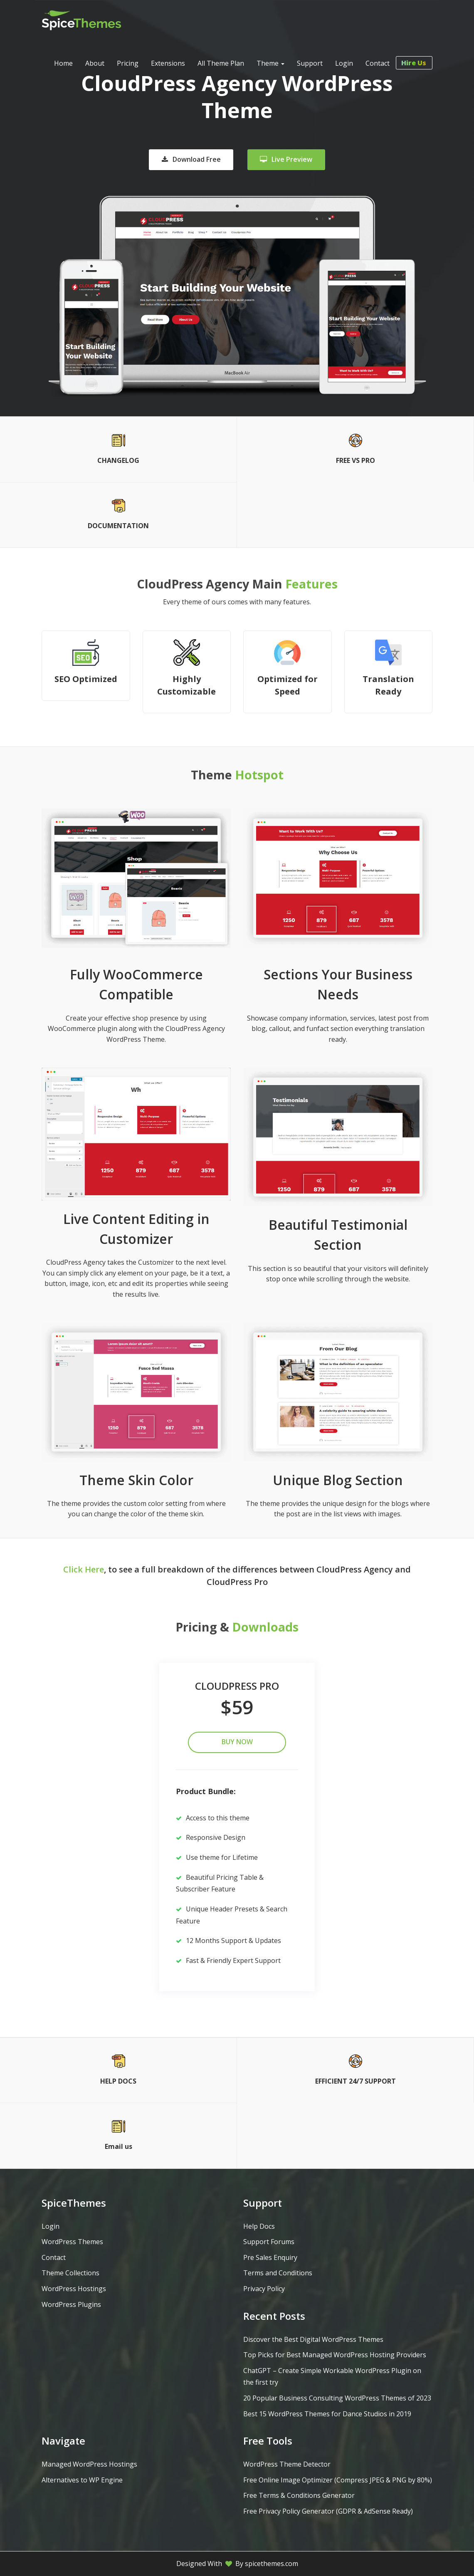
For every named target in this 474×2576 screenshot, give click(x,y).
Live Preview (286, 159)
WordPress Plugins (71, 2304)
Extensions (168, 63)
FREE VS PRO (355, 460)
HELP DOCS (118, 2081)
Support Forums (268, 2241)
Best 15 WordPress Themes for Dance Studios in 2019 (327, 2413)
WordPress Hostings (74, 2288)
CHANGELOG (118, 460)
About (94, 63)
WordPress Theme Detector (287, 2464)
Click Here (83, 1569)
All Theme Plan (221, 63)
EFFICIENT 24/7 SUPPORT (355, 2081)
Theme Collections (70, 2272)
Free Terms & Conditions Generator (299, 2495)
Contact (377, 63)
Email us (118, 2146)
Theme (270, 63)
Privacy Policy (264, 2288)
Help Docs (259, 2226)
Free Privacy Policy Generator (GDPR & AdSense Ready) (328, 2511)
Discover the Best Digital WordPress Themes (313, 2339)
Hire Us (416, 62)
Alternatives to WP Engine (82, 2480)
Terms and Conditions (277, 2272)
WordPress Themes (72, 2241)
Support (310, 63)
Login (344, 63)
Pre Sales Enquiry (270, 2257)
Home (63, 63)
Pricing (127, 63)
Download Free (191, 159)
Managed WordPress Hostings (89, 2464)
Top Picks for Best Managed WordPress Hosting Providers (334, 2354)
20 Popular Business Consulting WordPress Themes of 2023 (337, 2398)
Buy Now (237, 1741)
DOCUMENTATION (118, 525)
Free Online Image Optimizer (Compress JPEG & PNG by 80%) (337, 2480)
